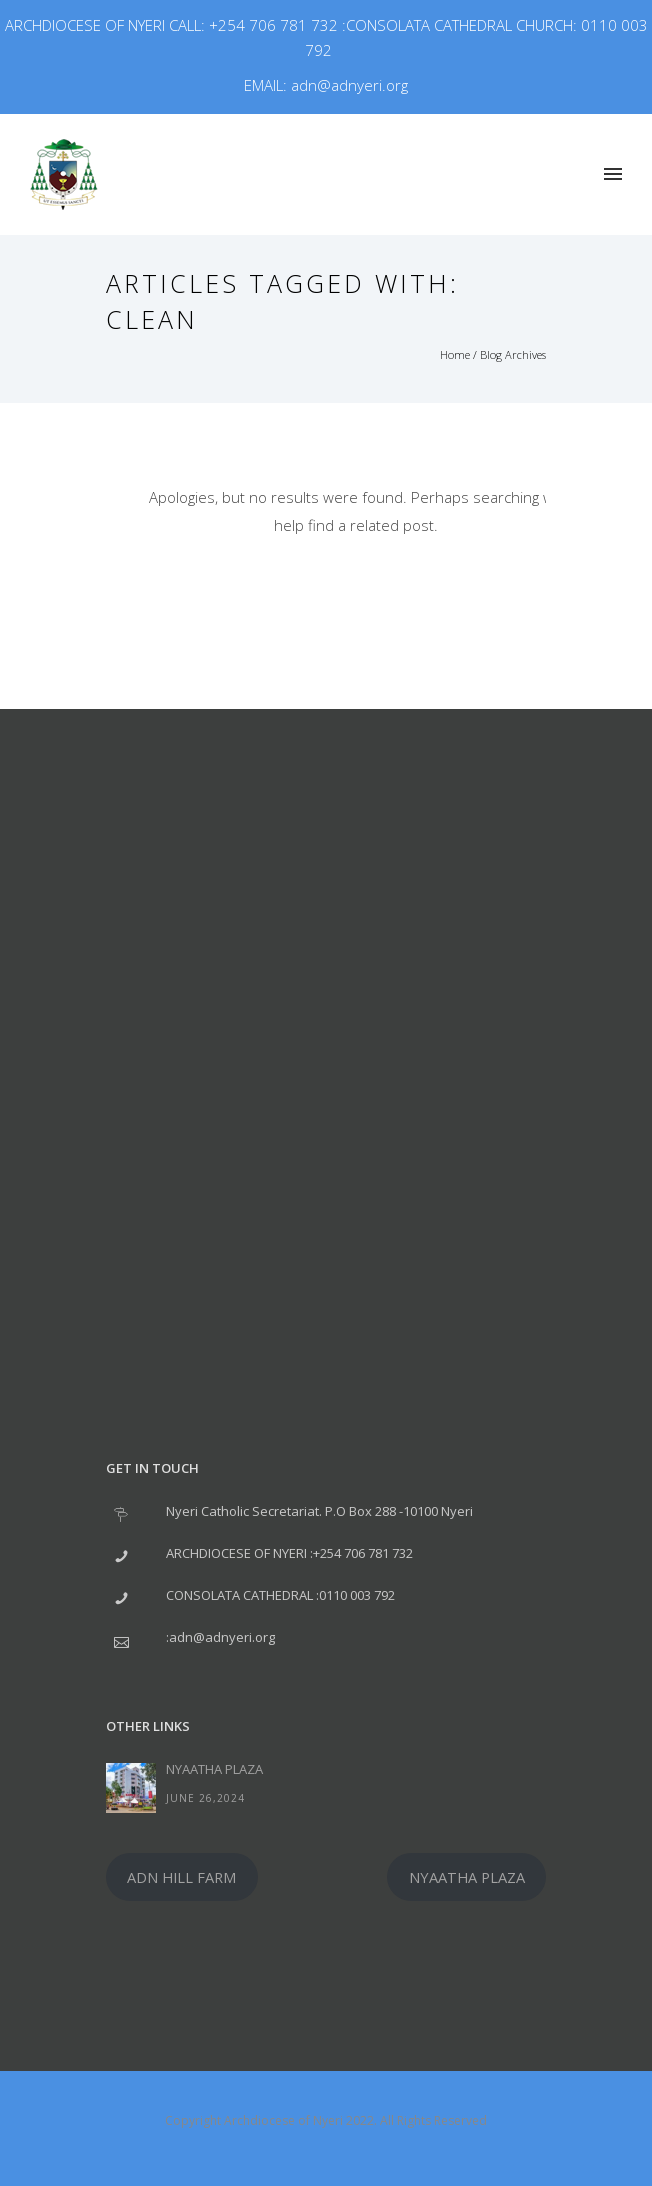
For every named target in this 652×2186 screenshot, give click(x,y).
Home (455, 354)
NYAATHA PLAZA (214, 1769)
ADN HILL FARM (181, 1877)
